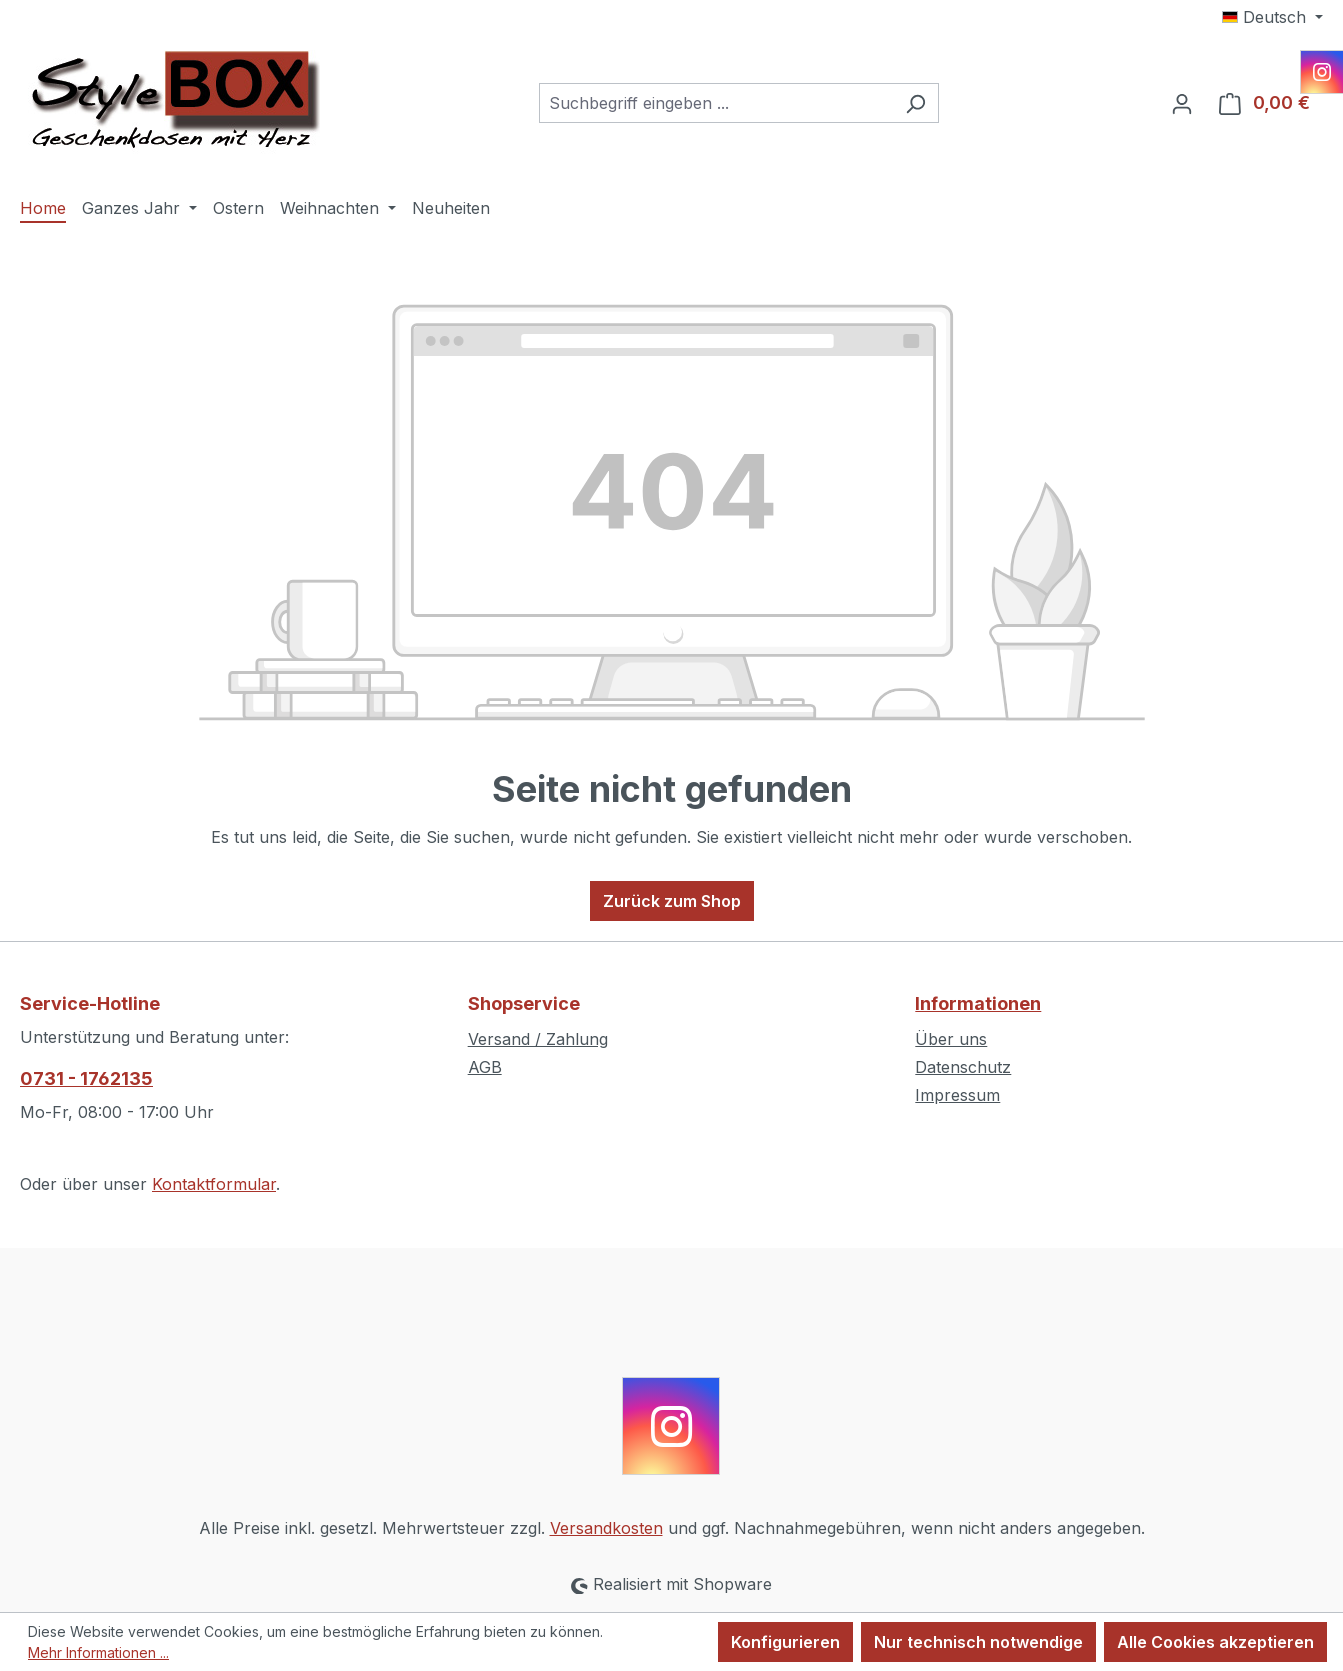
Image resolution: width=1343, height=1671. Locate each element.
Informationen (978, 1003)
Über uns (951, 1039)
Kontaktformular (214, 1184)
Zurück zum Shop (672, 901)
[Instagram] (1322, 72)
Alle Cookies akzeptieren (1215, 1642)
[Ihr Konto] (1182, 103)
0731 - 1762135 (86, 1078)
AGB (485, 1067)
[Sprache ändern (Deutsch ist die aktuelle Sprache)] (1272, 17)
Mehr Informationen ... (98, 1652)
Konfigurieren (785, 1642)
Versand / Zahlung (538, 1039)
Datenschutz (963, 1067)
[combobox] (716, 103)
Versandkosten (606, 1528)
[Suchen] (915, 103)
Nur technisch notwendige (978, 1642)
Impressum (957, 1095)
